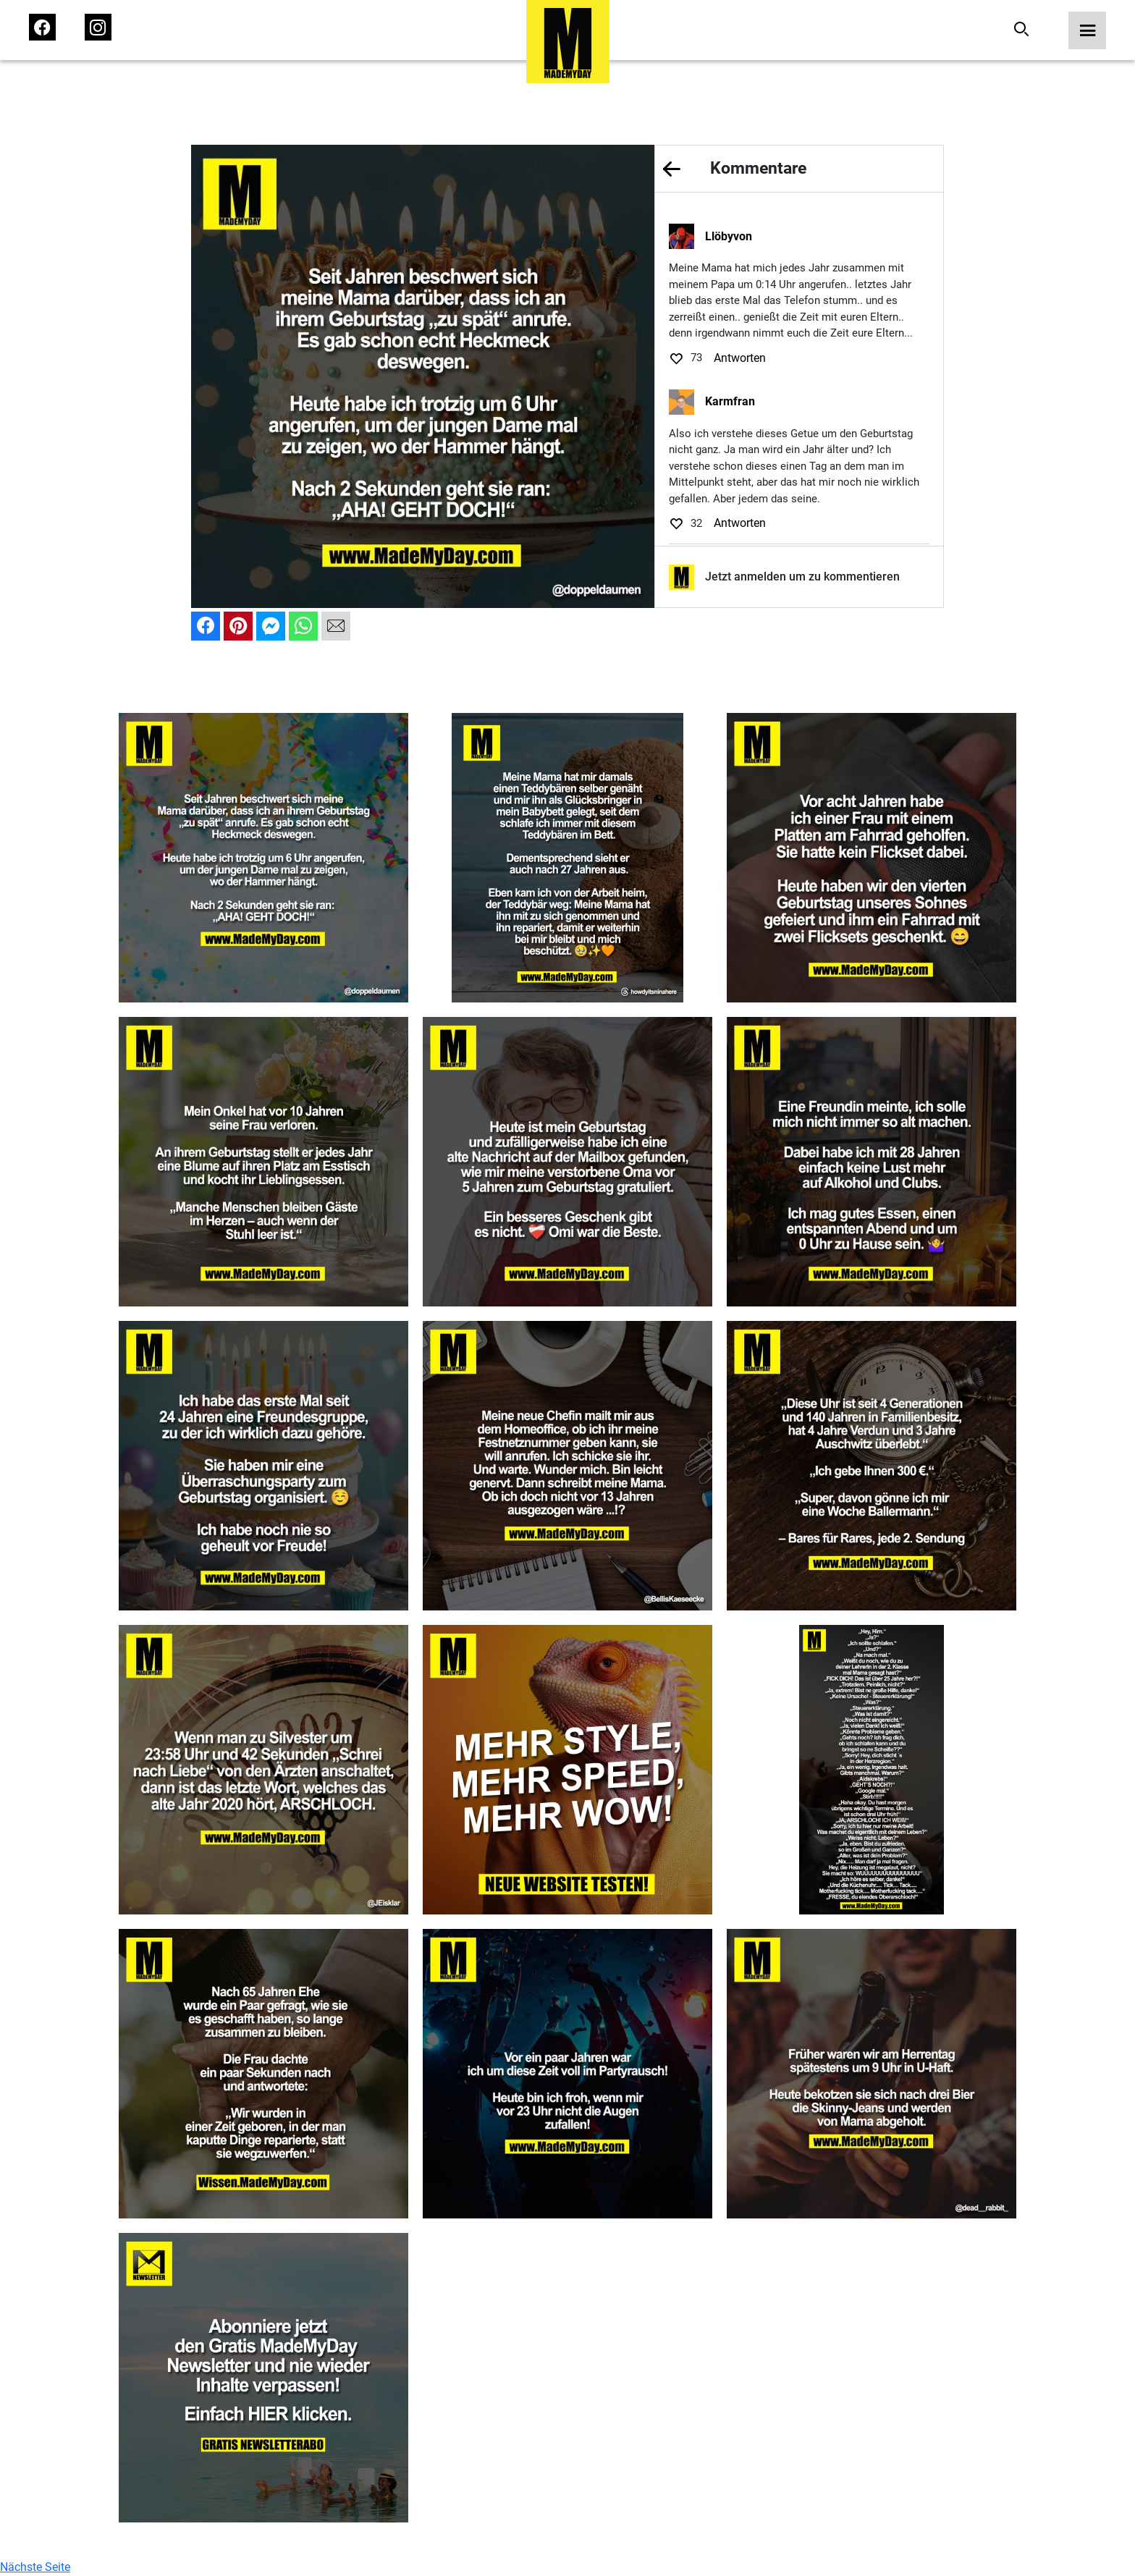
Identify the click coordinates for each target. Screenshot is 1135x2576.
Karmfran (730, 401)
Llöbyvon (728, 236)
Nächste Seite (35, 2567)
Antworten (740, 358)
